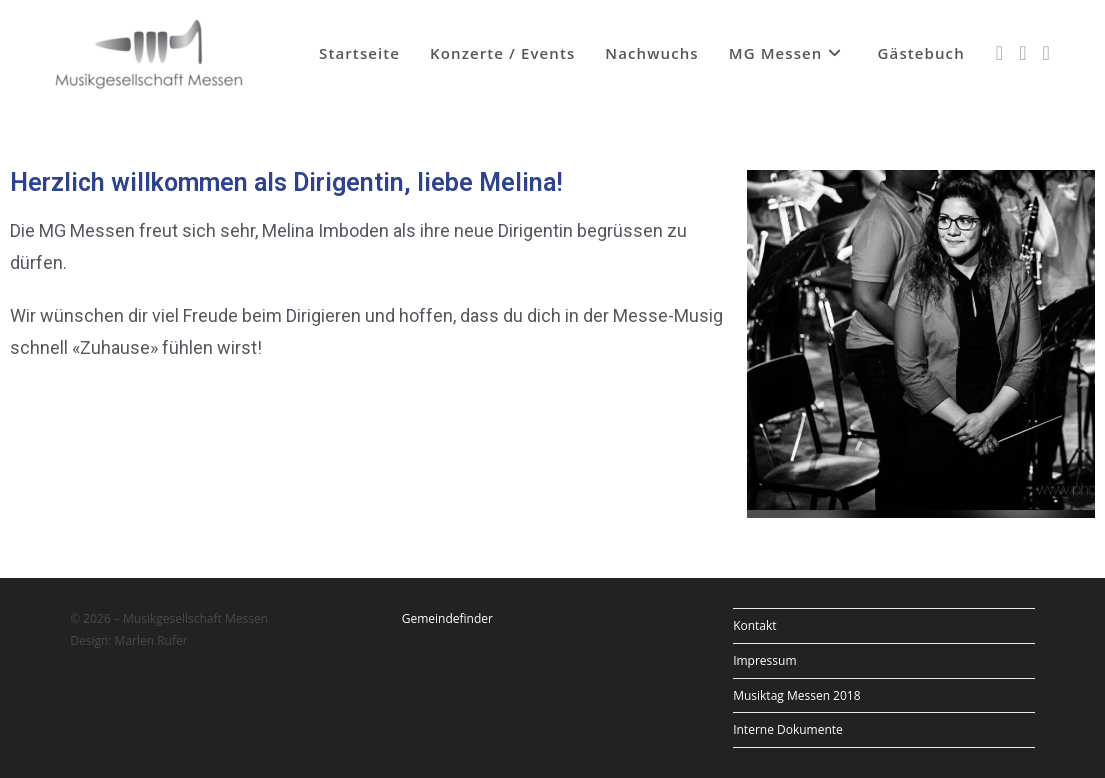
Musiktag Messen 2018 (796, 695)
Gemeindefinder (447, 618)
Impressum (764, 660)
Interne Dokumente (788, 729)
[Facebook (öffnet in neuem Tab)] (999, 53)
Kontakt (754, 625)
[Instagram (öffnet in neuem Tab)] (1022, 53)
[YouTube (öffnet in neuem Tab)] (1045, 53)
